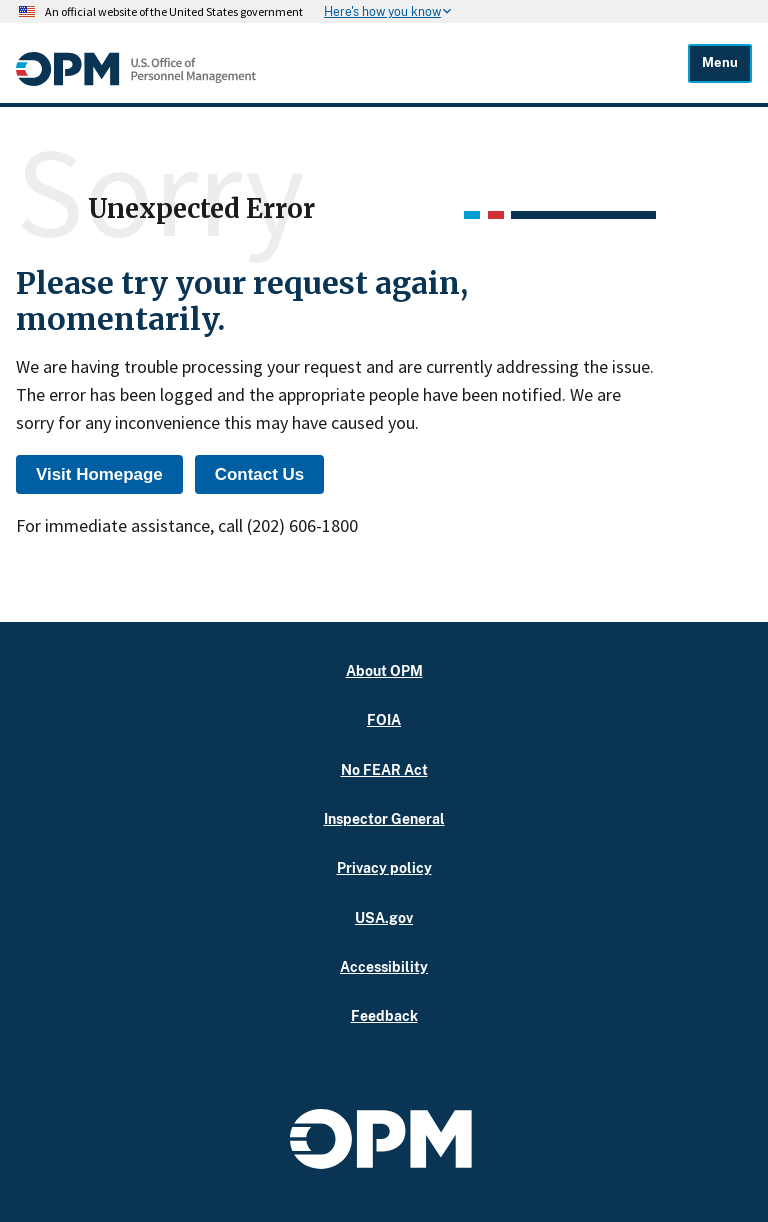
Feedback (384, 1015)
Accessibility (384, 966)
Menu (720, 62)
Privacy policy (384, 867)
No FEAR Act (384, 769)
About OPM (384, 670)
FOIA (384, 719)
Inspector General (384, 818)
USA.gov (384, 917)
